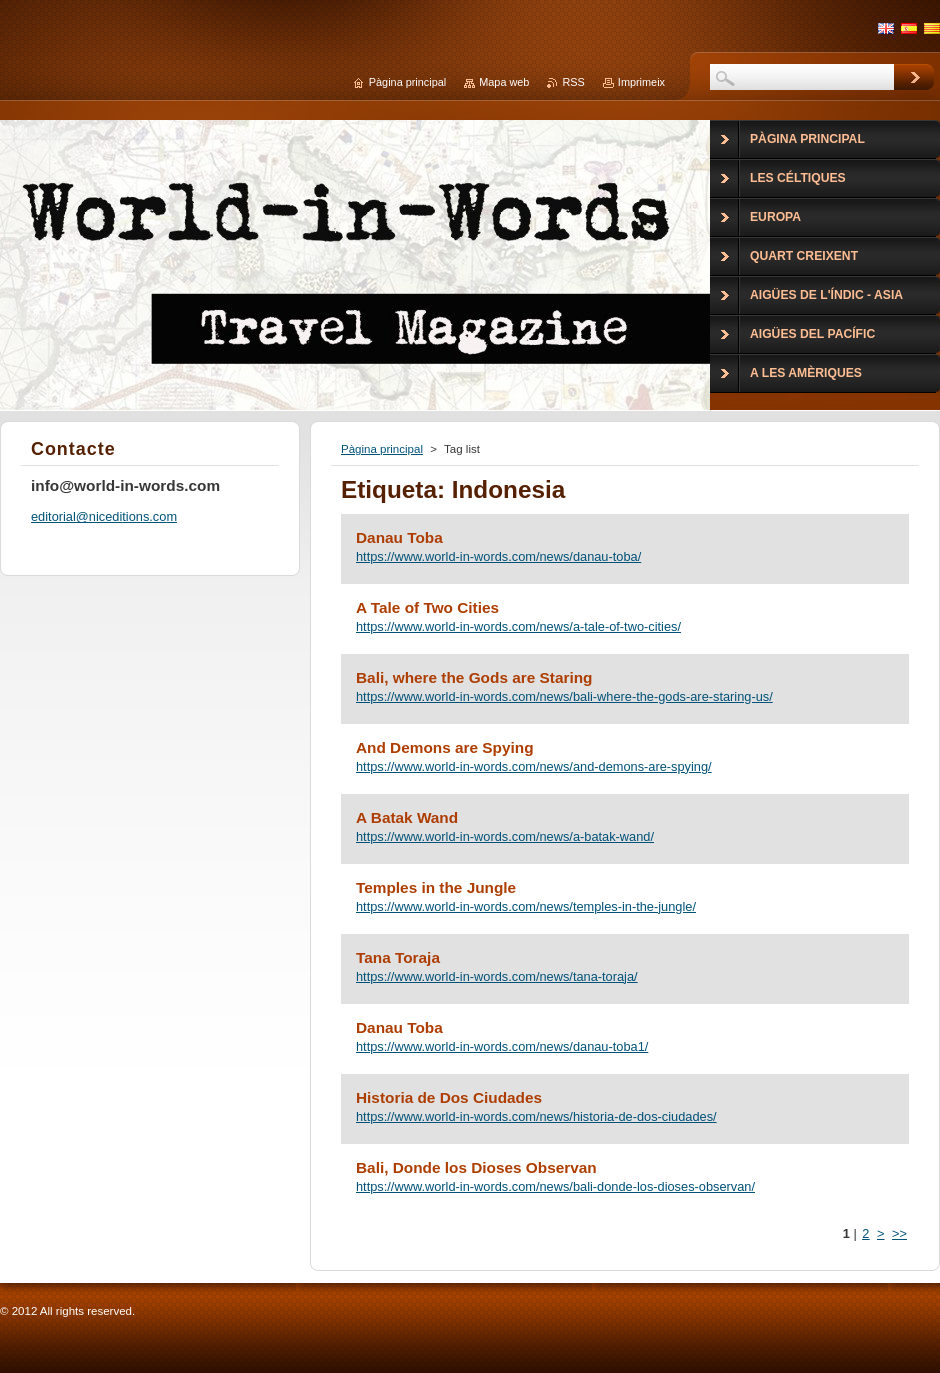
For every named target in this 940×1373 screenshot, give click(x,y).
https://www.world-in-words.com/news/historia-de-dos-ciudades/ (536, 1116)
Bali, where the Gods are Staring (474, 677)
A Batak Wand (407, 817)
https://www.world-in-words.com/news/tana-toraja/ (497, 976)
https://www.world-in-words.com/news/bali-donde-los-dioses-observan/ (555, 1186)
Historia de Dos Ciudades (449, 1097)
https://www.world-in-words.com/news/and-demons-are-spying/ (534, 766)
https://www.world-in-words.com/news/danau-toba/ (498, 556)
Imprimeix (641, 82)
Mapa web (504, 82)
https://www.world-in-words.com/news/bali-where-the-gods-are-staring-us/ (564, 696)
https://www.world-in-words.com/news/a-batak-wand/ (505, 836)
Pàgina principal (382, 449)
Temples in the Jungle (436, 887)
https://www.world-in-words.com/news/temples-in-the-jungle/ (526, 906)
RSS (573, 82)
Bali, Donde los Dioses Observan (476, 1167)
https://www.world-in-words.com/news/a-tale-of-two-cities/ (518, 626)
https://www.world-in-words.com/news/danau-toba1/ (502, 1046)
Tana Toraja (398, 957)
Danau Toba (399, 537)
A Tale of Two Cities (427, 607)
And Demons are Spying (445, 747)
